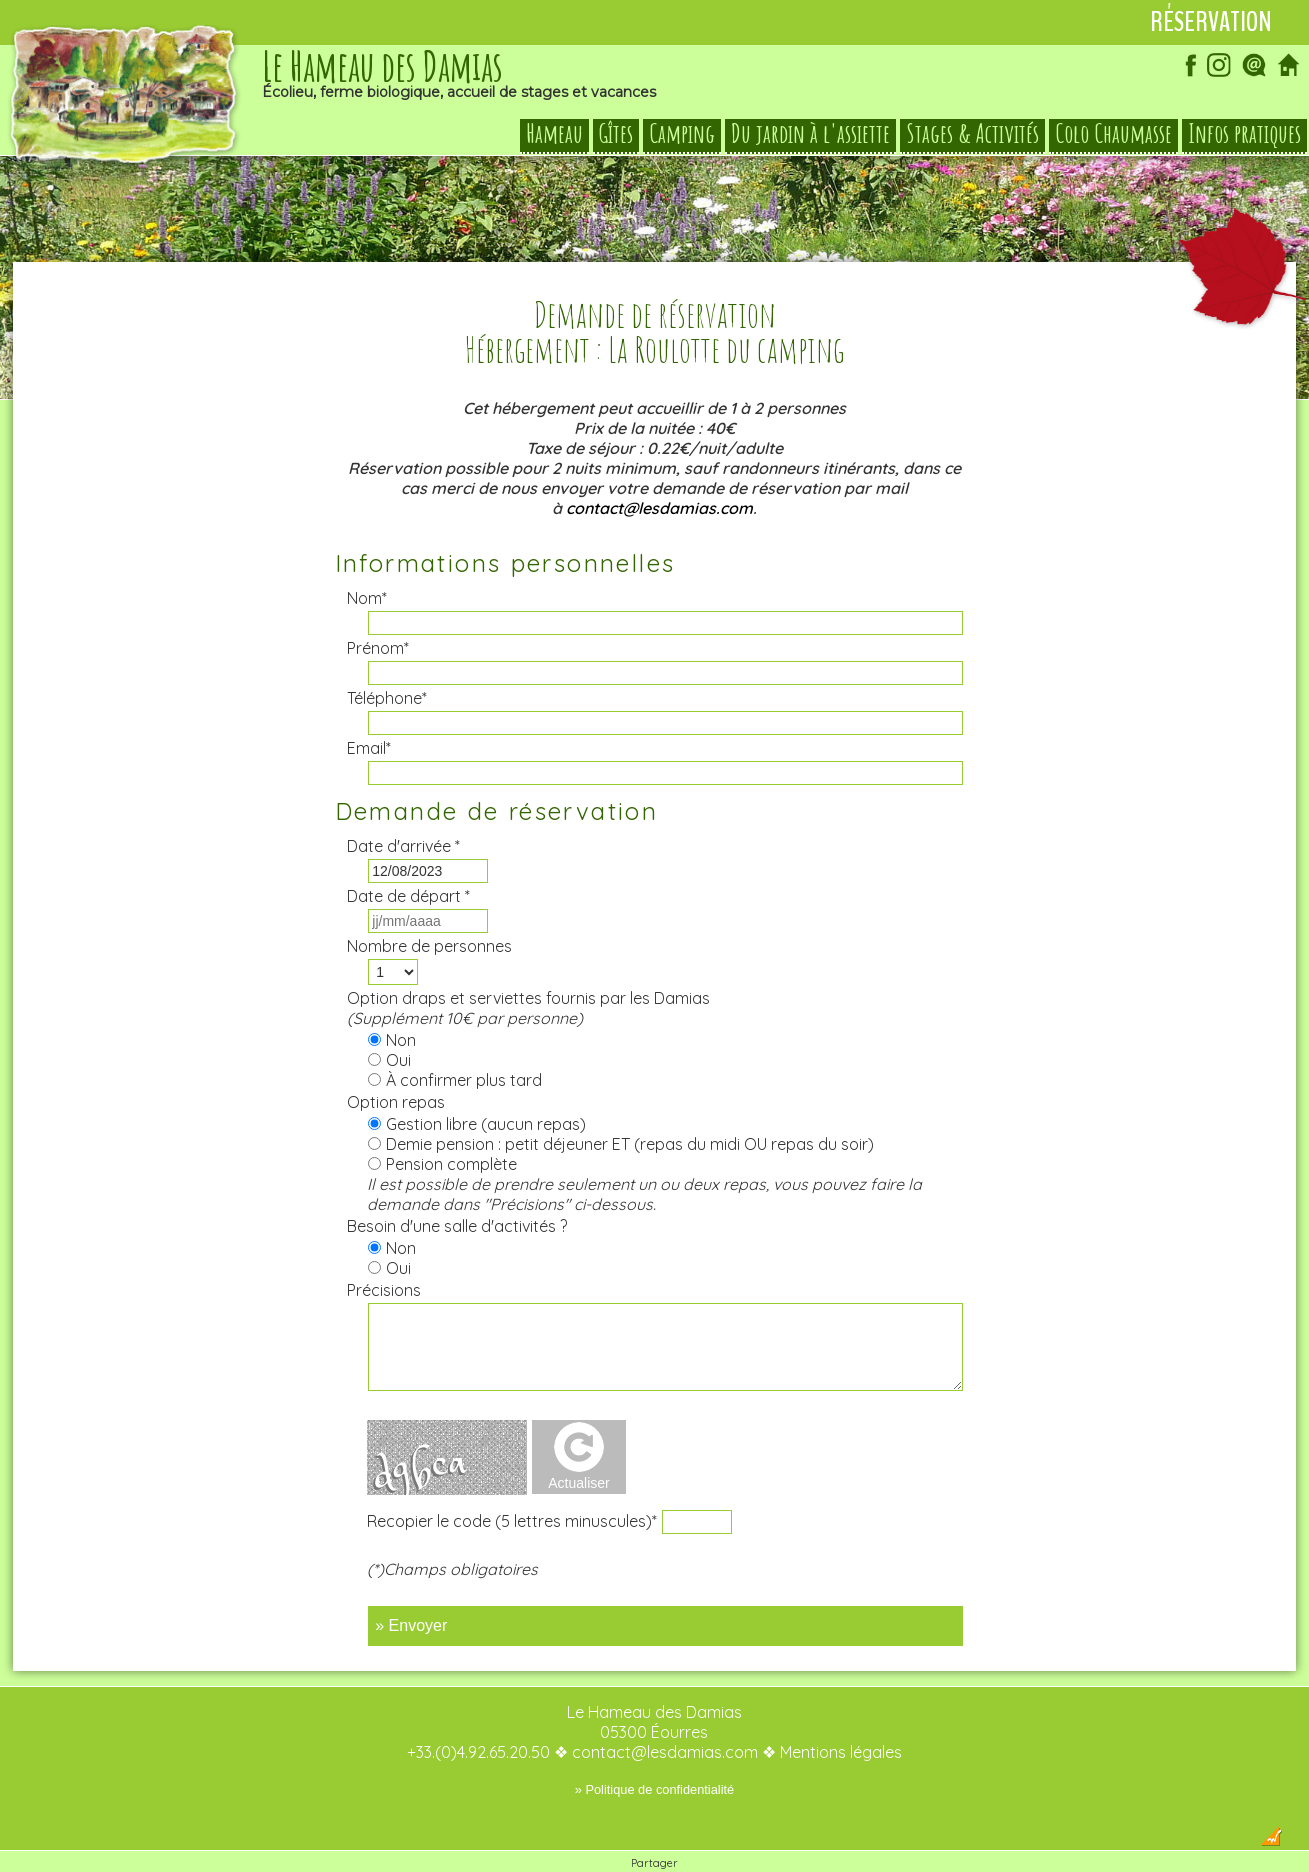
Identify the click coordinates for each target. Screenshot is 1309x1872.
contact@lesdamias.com (659, 468)
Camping (682, 134)
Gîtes (616, 134)
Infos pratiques (1244, 134)
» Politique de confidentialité (654, 1749)
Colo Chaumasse (1113, 134)
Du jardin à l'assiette (810, 134)
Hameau (554, 134)
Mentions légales (841, 1712)
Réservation (1211, 22)
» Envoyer (411, 1585)
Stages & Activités (972, 134)
